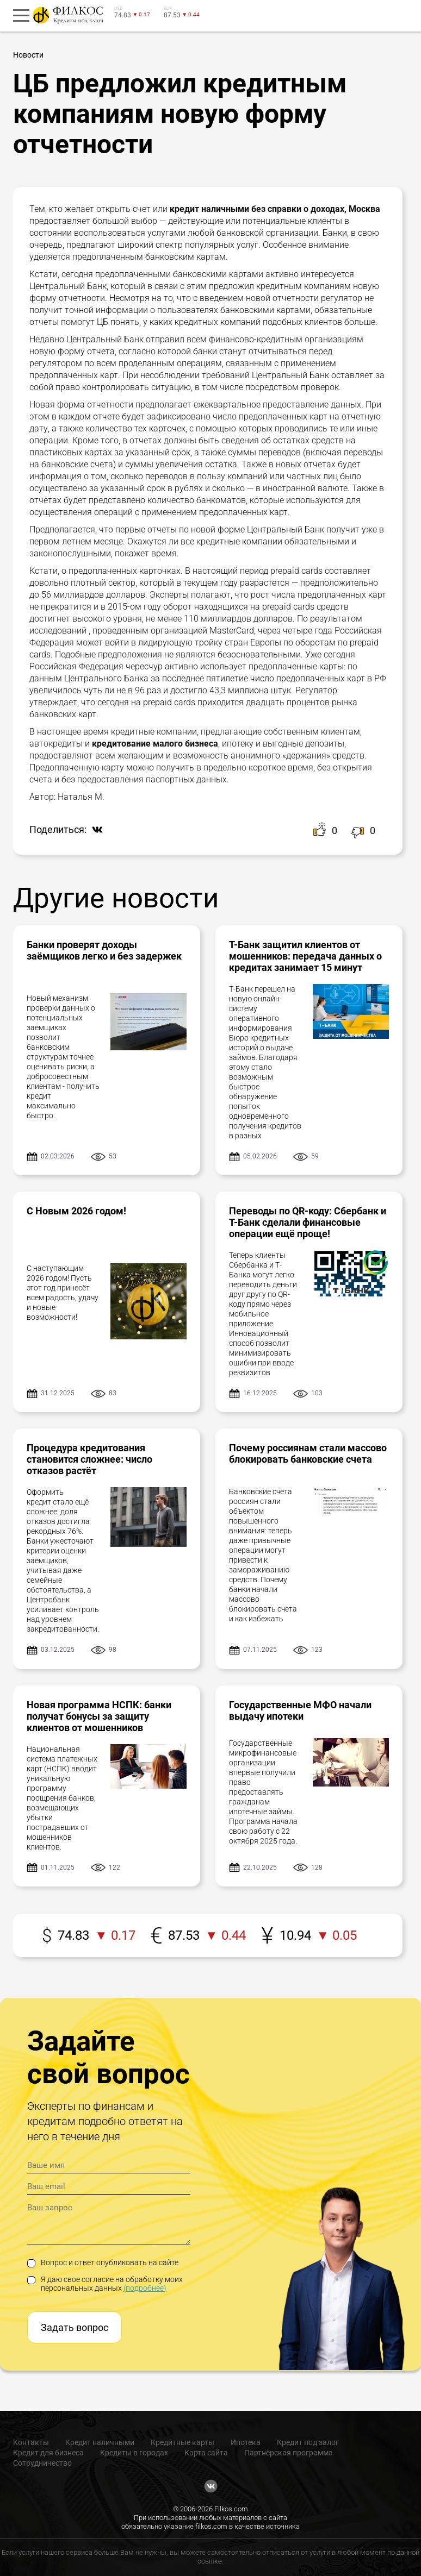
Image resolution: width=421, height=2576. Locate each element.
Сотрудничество (42, 2463)
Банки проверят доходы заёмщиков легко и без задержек (104, 950)
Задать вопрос (74, 2327)
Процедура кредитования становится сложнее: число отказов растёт (89, 1459)
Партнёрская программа (288, 2452)
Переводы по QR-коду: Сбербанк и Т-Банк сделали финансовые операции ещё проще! (307, 1222)
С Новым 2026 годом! (76, 1211)
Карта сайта (206, 2452)
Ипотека (246, 2442)
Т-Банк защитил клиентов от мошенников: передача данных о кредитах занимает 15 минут (305, 956)
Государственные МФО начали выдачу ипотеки (300, 1710)
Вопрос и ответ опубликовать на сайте (102, 2262)
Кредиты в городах (134, 2452)
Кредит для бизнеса (48, 2452)
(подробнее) (144, 2288)
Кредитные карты (182, 2442)
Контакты (31, 2442)
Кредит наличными (99, 2442)
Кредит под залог (308, 2442)
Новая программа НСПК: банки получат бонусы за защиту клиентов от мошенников (99, 1716)
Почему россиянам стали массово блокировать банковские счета (308, 1453)
